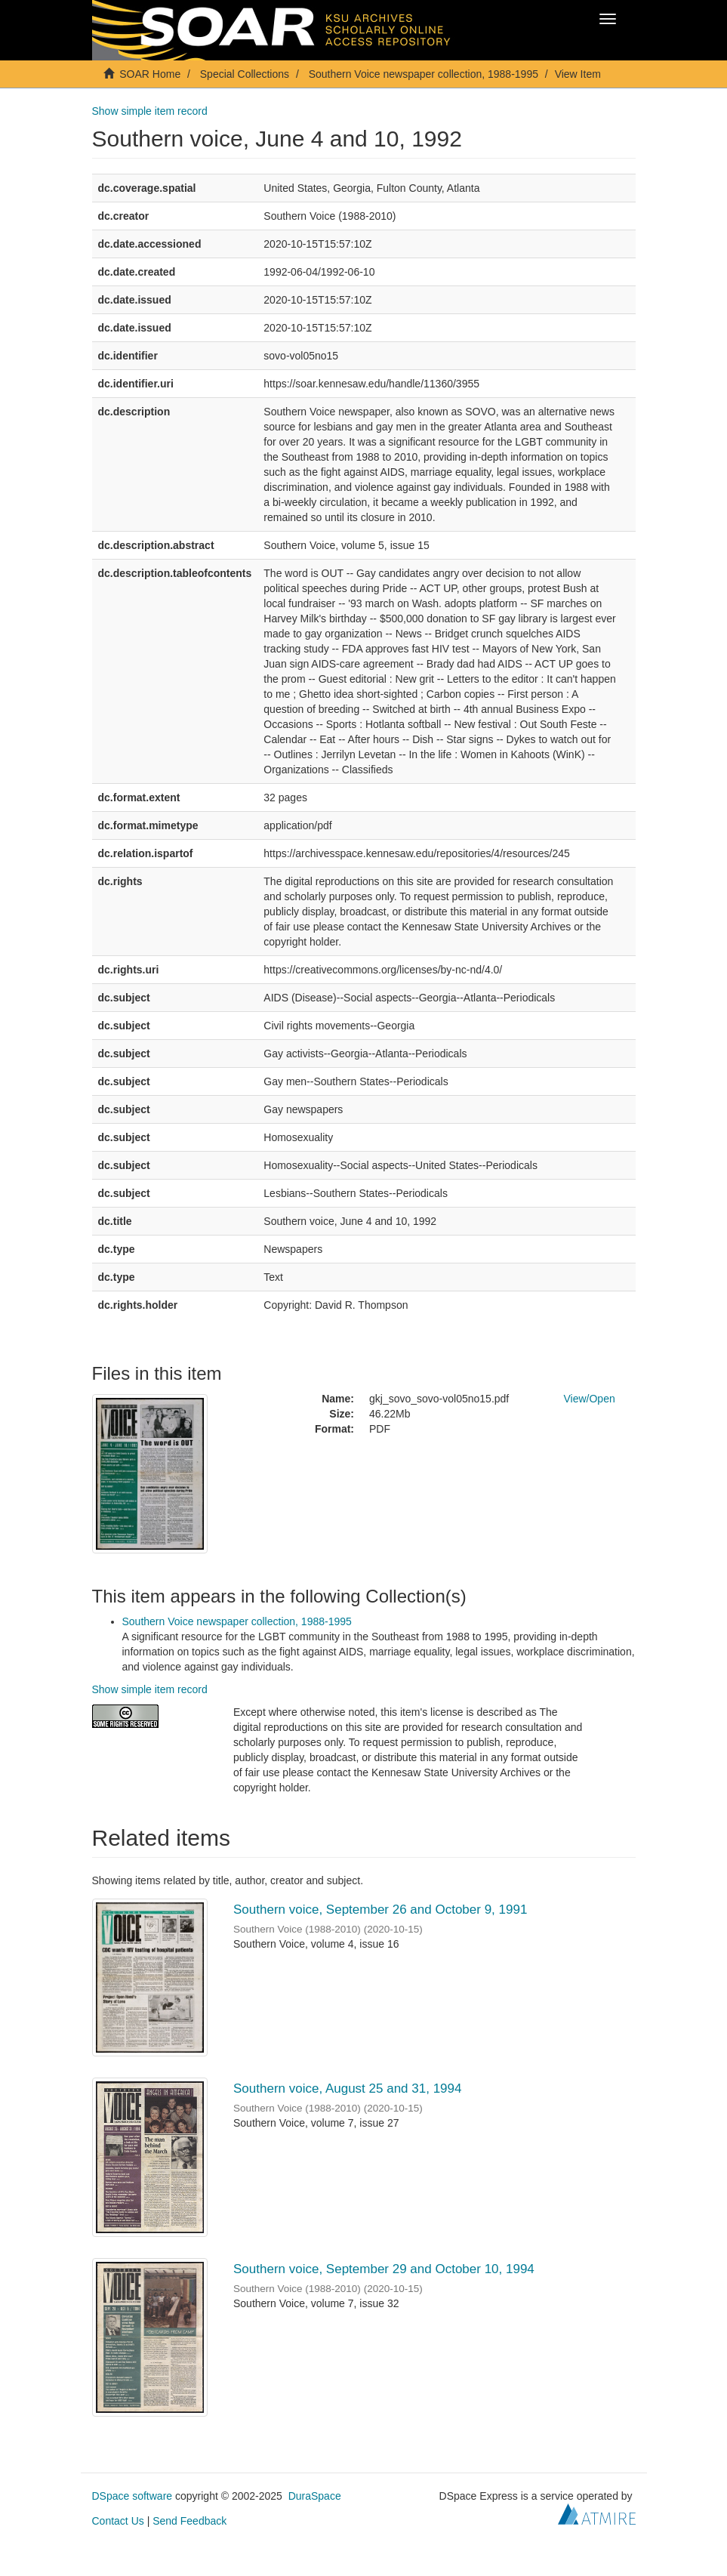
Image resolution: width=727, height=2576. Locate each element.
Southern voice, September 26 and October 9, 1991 (380, 1909)
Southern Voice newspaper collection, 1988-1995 (423, 74)
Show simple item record (150, 111)
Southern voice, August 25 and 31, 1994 (347, 2088)
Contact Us (118, 2521)
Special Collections (244, 74)
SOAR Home (149, 74)
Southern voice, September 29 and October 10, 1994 (383, 2269)
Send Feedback (189, 2521)
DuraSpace (314, 2496)
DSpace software (132, 2496)
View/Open (589, 1399)
